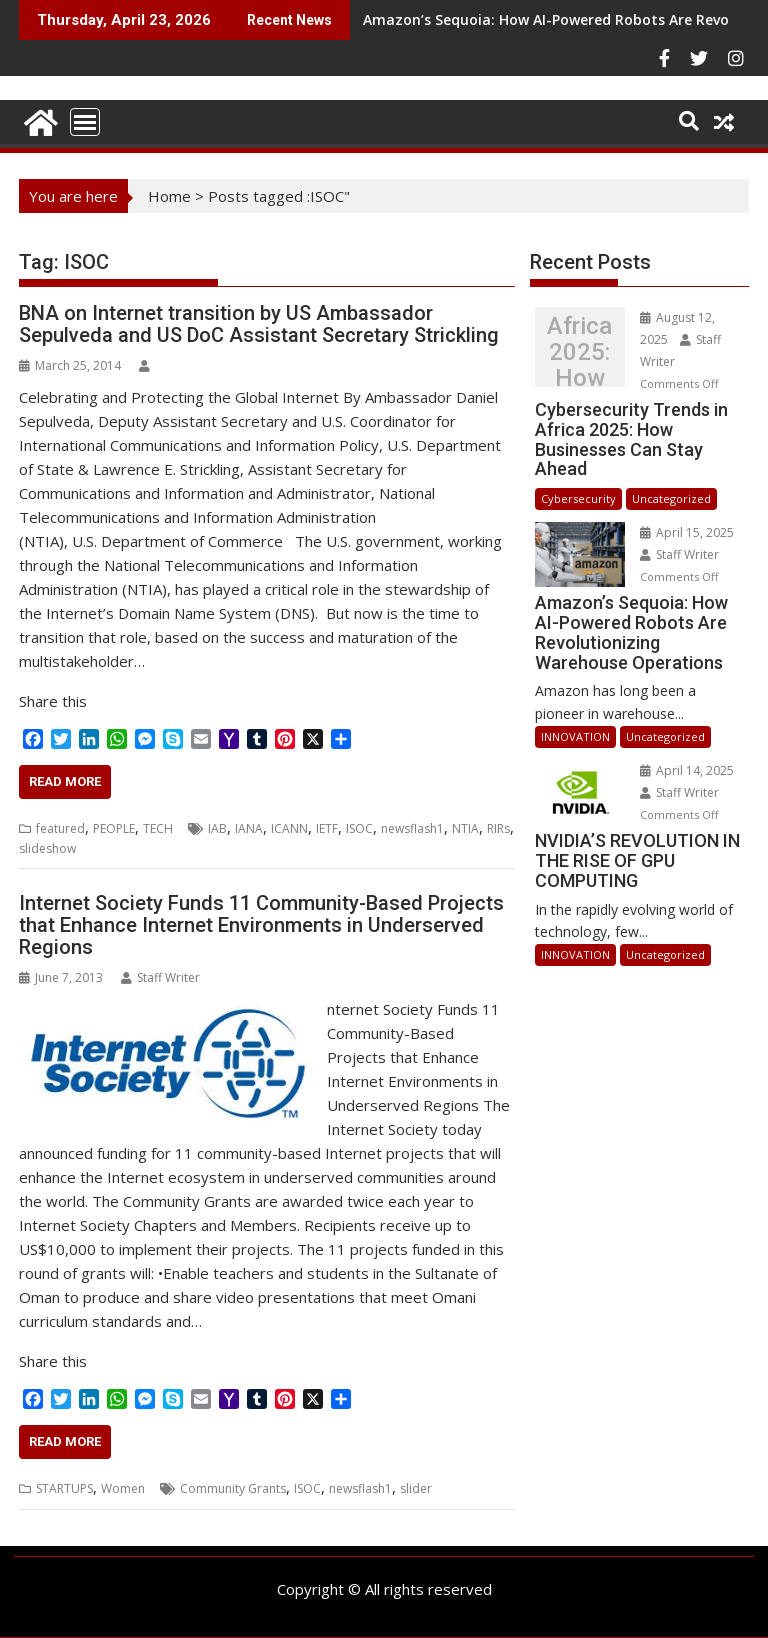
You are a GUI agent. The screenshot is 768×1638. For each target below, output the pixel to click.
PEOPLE (114, 828)
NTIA (465, 828)
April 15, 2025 (687, 532)
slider (416, 1488)
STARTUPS (64, 1488)
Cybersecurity (578, 498)
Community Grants (233, 1488)
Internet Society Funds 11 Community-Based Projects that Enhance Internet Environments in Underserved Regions (261, 925)
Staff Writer (160, 977)
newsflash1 (412, 828)
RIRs (498, 828)
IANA (249, 828)
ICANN (289, 828)
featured (60, 828)
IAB (217, 828)
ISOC (359, 828)
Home (169, 196)
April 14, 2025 (687, 770)
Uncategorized (671, 498)
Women (123, 1488)
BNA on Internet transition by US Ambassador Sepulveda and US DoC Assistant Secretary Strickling (259, 324)
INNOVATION (575, 736)
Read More (65, 781)
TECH (158, 828)
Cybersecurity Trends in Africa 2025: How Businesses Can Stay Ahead (579, 352)
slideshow (47, 848)
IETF (327, 828)
